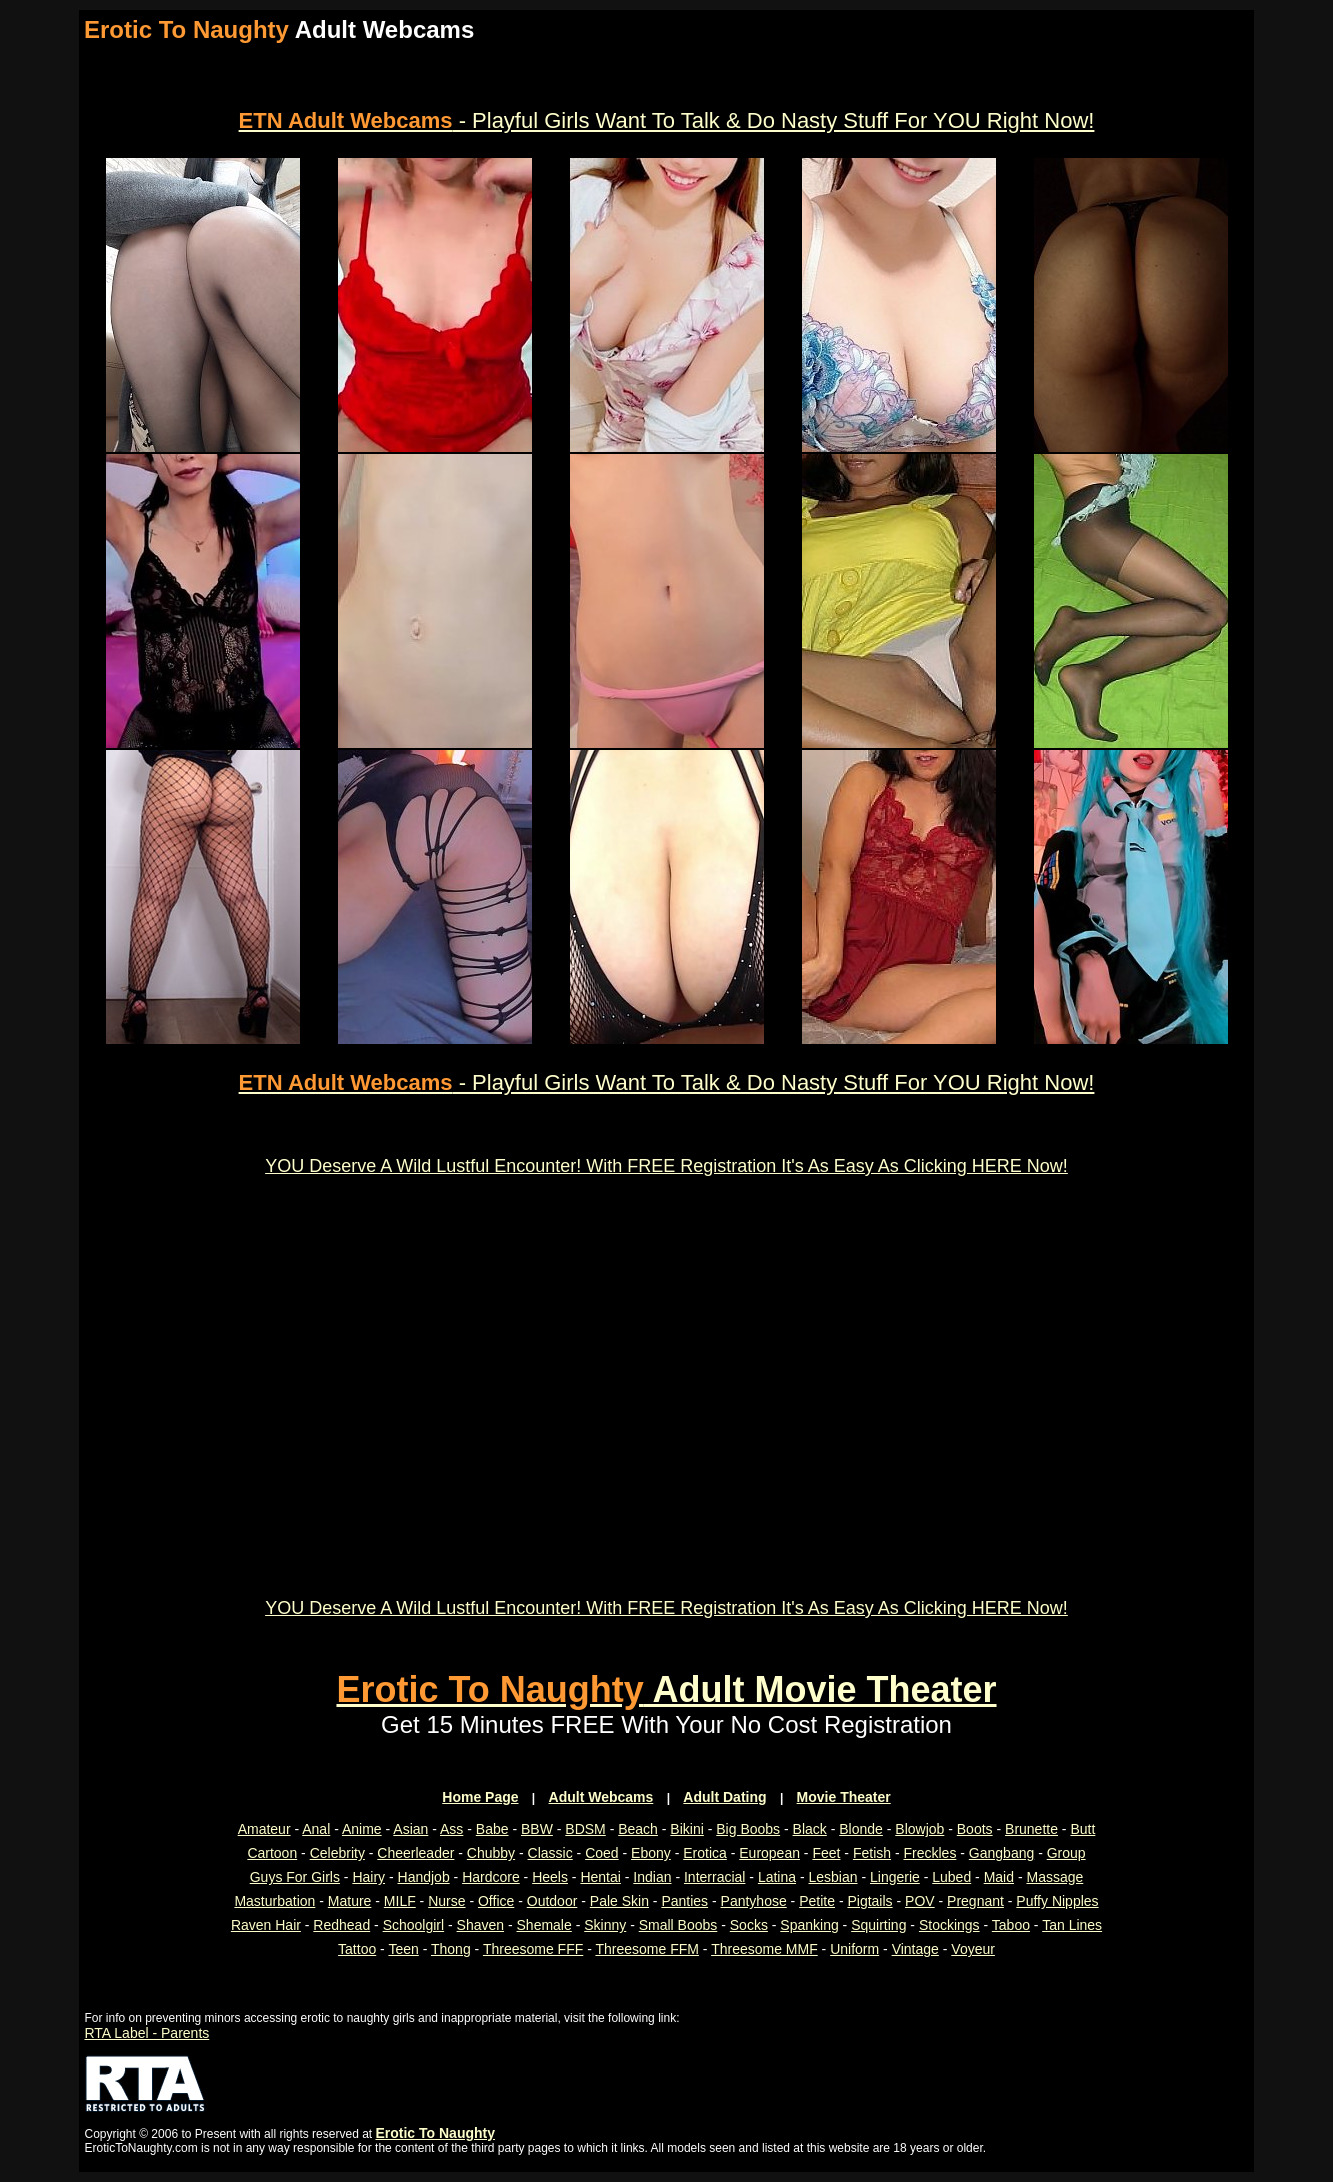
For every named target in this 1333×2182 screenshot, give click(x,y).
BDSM (585, 1829)
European (769, 1853)
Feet (826, 1853)
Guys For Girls (295, 1877)
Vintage (915, 1949)
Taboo (1011, 1925)
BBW (537, 1829)
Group (1066, 1853)
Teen (403, 1949)
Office (496, 1901)
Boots (975, 1829)
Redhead (341, 1925)
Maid (999, 1877)
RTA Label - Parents (147, 2033)
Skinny (605, 1925)
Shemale (544, 1925)
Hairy (368, 1877)
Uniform (854, 1949)
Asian (410, 1829)
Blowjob (919, 1829)
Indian (652, 1877)
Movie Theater (844, 1797)
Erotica (705, 1853)
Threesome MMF (764, 1949)
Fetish (872, 1853)
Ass (451, 1829)
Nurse (446, 1901)
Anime (362, 1829)
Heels (550, 1877)
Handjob (424, 1877)
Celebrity (337, 1853)
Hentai (600, 1877)
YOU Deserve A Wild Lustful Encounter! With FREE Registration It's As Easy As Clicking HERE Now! (666, 1166)
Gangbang (1001, 1853)
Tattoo (357, 1949)
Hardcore (491, 1877)
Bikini (686, 1829)
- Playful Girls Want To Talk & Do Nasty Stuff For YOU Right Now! (667, 120)
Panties (684, 1901)
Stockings (949, 1925)
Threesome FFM (646, 1949)
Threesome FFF (533, 1949)
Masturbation (274, 1901)
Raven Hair (266, 1925)
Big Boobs (748, 1829)
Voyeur (973, 1949)
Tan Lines (1072, 1925)
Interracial (714, 1877)
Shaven (480, 1925)
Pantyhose (754, 1901)
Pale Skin (619, 1901)
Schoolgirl (413, 1925)
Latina (777, 1877)
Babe (492, 1829)
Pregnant (975, 1901)
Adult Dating (724, 1797)
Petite (817, 1901)
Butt (1082, 1829)
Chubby (491, 1853)
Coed (601, 1853)
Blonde (861, 1829)
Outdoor (552, 1901)
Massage (1054, 1877)
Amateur (264, 1829)
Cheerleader (415, 1853)
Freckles (929, 1853)
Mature (350, 1901)
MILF (400, 1901)
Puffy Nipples (1057, 1901)
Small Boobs (678, 1925)
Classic (550, 1853)
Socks (749, 1925)
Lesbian (832, 1877)
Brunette (1031, 1829)
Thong (451, 1949)
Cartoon (272, 1853)
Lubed (951, 1877)
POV (920, 1901)
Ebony (651, 1853)
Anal (316, 1829)
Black (810, 1829)
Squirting (878, 1925)
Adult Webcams (601, 1797)
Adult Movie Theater (666, 1689)
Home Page (480, 1797)
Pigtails (869, 1901)
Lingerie (895, 1877)
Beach (638, 1829)
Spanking (809, 1925)
